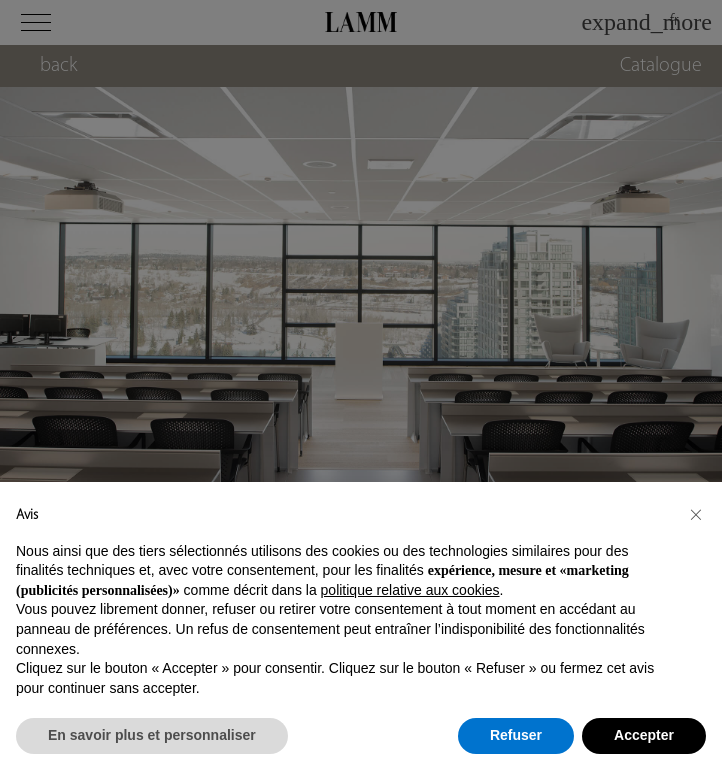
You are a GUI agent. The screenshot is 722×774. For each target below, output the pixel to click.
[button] (696, 514)
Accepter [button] (644, 735)
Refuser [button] (516, 735)
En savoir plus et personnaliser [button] (152, 735)
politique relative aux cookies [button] (410, 590)
